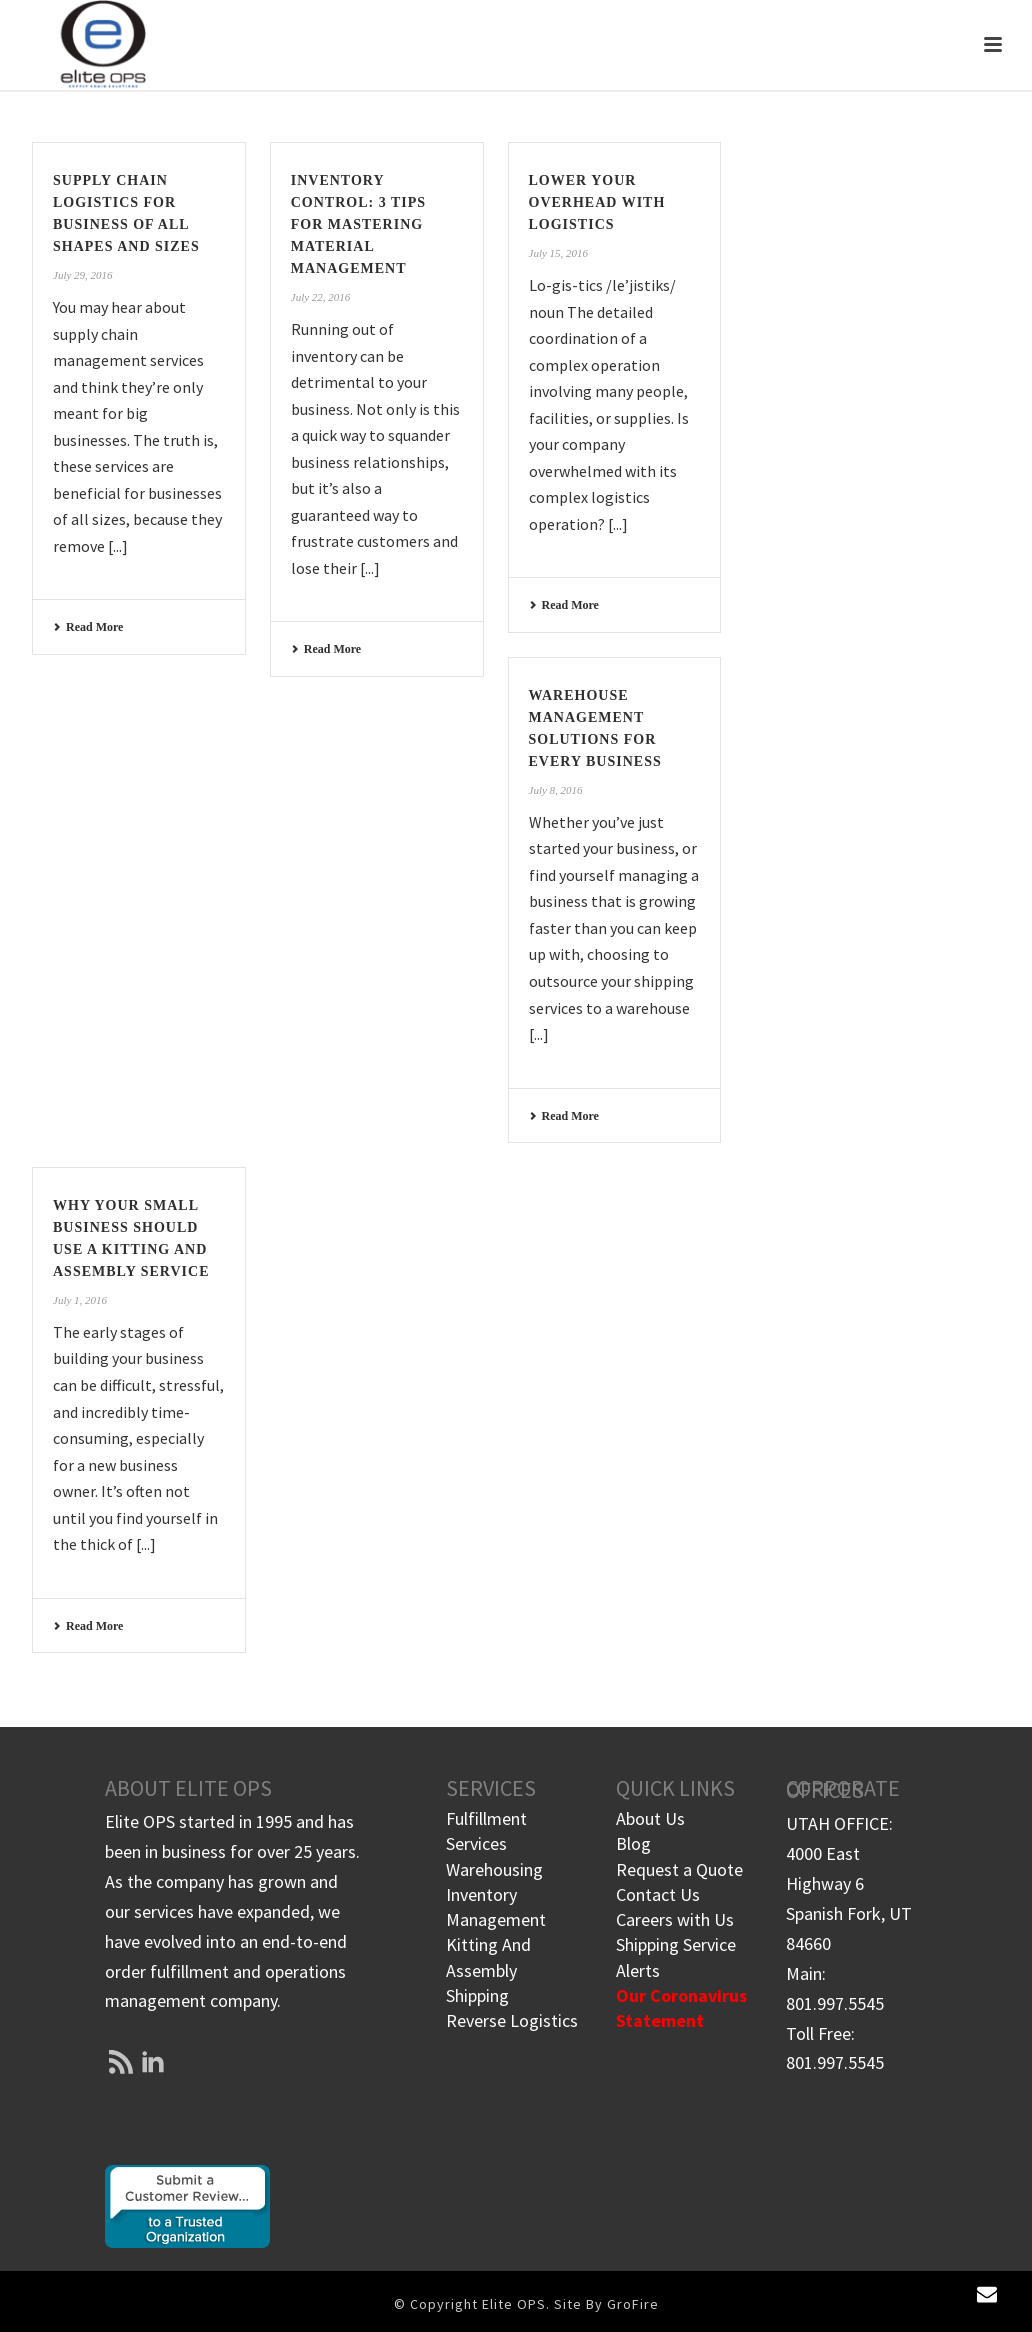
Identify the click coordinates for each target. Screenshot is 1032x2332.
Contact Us (658, 1894)
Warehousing (494, 1869)
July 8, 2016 (556, 790)
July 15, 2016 (559, 253)
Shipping (477, 1995)
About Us (650, 1818)
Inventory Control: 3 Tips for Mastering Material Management (358, 224)
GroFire (633, 2304)
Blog (633, 1843)
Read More (88, 627)
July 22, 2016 (321, 297)
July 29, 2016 (83, 275)
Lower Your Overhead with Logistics (597, 202)
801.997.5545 (835, 2003)
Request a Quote (679, 1869)
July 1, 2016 (80, 1300)
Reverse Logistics (512, 2020)
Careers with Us (675, 1919)
